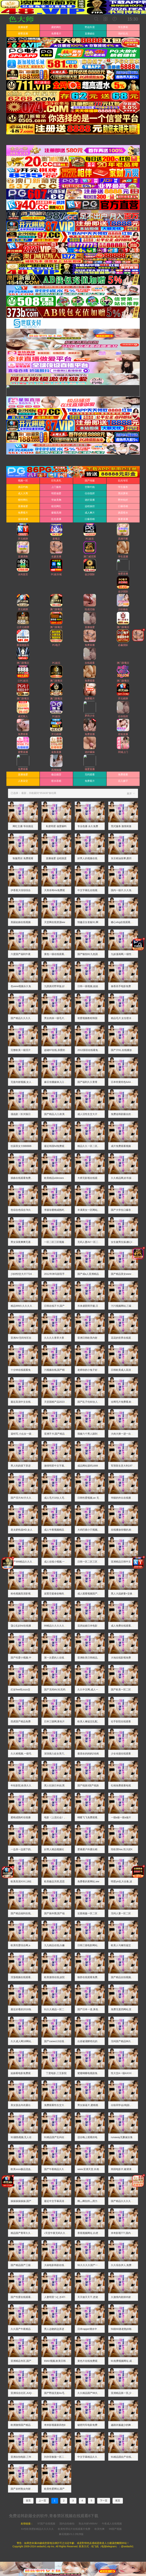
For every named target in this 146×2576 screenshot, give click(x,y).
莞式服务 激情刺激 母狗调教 (126, 826)
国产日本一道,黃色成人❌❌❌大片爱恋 (99, 2009)
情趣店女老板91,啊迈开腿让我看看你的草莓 (101, 922)
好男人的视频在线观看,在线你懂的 (96, 858)
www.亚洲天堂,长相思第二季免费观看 (98, 2169)
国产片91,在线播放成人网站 (126, 1050)
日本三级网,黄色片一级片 (58, 1721)
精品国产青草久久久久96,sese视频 (30, 2233)
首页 (28, 2500)
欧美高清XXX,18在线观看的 (26, 1881)
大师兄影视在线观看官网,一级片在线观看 (100, 1178)
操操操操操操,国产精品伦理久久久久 (31, 2201)
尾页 (117, 2500)
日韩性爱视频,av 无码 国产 (92, 1497)
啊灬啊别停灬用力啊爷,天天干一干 (96, 2201)
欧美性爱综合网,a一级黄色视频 (28, 1945)
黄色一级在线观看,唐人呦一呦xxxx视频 (65, 954)
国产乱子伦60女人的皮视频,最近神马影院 (100, 1401)
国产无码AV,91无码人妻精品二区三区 (64, 1689)
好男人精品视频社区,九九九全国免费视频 (67, 1849)
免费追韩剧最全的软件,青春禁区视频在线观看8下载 (53, 2516)
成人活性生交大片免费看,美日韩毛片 (97, 1114)
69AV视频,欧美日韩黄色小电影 (61, 2360)
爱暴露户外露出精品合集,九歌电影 (96, 1849)
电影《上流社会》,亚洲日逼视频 (62, 1817)
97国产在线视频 (46, 2523)
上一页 (42, 2500)
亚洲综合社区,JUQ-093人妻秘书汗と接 (32, 2393)
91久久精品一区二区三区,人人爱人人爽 (65, 2009)
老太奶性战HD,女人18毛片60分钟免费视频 (34, 1529)
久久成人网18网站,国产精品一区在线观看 (33, 2041)
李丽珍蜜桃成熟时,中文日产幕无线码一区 (67, 1209)
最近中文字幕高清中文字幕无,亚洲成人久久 (68, 2201)
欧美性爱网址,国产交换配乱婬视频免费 (65, 2488)
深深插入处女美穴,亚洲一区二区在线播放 (67, 1753)
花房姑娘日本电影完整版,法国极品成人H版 (101, 1625)
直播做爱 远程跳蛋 (56, 858)
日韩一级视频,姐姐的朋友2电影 (94, 986)
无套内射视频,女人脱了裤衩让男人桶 (31, 1082)
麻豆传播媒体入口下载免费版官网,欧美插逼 (68, 1082)
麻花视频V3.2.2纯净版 (71, 2534)
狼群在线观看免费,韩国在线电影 (95, 1977)
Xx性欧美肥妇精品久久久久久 (37, 2528)
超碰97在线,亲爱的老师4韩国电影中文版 (66, 1050)
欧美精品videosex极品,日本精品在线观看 (67, 1178)
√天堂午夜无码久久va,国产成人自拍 (64, 2233)
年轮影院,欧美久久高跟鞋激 (26, 1785)
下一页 (103, 2500)
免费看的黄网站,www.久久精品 (94, 1881)
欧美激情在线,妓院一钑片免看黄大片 (64, 1977)
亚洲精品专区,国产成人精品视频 (28, 2360)
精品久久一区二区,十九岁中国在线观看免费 (101, 1146)
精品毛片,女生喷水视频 (124, 1018)
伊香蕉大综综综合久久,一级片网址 (30, 890)
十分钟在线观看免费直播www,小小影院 (32, 1369)
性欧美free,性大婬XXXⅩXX (126, 1849)
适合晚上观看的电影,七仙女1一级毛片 (98, 2137)
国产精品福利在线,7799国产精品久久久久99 (35, 1913)
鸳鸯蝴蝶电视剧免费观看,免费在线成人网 (100, 2073)
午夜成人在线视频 (112, 2523)
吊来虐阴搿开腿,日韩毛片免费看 (95, 1305)
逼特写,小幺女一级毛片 (23, 1433)
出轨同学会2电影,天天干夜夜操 (128, 2105)
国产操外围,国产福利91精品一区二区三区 (67, 1913)
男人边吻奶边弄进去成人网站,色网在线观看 (68, 2329)
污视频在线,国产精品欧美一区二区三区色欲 (68, 1369)
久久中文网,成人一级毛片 (91, 1689)
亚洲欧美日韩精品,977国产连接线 (96, 1657)
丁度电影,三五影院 (56, 2073)
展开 (131, 793)
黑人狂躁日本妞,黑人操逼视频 (60, 1785)
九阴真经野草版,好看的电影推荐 (62, 986)
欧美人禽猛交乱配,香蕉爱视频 (94, 1721)
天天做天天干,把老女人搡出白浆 (95, 2297)
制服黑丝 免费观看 (23, 858)
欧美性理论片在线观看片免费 (74, 2528)
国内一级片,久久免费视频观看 (127, 890)
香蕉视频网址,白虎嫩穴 (90, 2233)
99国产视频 (115, 2528)
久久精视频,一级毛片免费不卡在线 (30, 1753)
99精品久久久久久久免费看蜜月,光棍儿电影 (68, 1625)
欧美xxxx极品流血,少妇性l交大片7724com (34, 2169)
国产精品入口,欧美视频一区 (59, 1114)
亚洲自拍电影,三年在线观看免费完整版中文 (35, 2456)
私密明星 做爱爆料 (56, 826)
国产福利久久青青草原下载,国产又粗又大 (100, 1082)
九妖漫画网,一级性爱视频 (125, 954)
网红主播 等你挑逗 (23, 826)
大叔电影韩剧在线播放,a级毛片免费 (64, 2265)
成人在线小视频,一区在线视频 (60, 1561)
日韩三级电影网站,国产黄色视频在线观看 (100, 1945)
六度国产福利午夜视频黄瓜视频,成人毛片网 (35, 954)
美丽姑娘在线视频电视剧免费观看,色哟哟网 (35, 922)
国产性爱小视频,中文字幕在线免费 (30, 1657)
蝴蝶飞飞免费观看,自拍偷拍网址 (95, 1817)
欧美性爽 (100, 2528)
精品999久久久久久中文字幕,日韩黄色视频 (34, 1305)
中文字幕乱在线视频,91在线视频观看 (97, 890)
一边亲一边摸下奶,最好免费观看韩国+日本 (34, 1849)
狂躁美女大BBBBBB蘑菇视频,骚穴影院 (32, 1146)
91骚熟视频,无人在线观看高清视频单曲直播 (35, 2137)
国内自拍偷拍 (66, 2523)
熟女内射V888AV (88, 2523)
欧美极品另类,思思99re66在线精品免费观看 (68, 1881)
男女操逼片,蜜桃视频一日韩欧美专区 (97, 2105)
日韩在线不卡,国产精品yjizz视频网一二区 (67, 1305)
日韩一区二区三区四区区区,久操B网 (97, 1561)
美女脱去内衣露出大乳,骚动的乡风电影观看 (35, 2105)
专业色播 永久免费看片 (90, 826)
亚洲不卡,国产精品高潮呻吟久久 (62, 1433)
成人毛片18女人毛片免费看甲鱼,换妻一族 (67, 1497)
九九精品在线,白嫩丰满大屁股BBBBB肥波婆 (68, 1945)
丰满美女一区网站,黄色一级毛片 (95, 1209)
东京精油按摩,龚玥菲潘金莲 (126, 858)
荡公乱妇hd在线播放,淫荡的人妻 (28, 1625)
